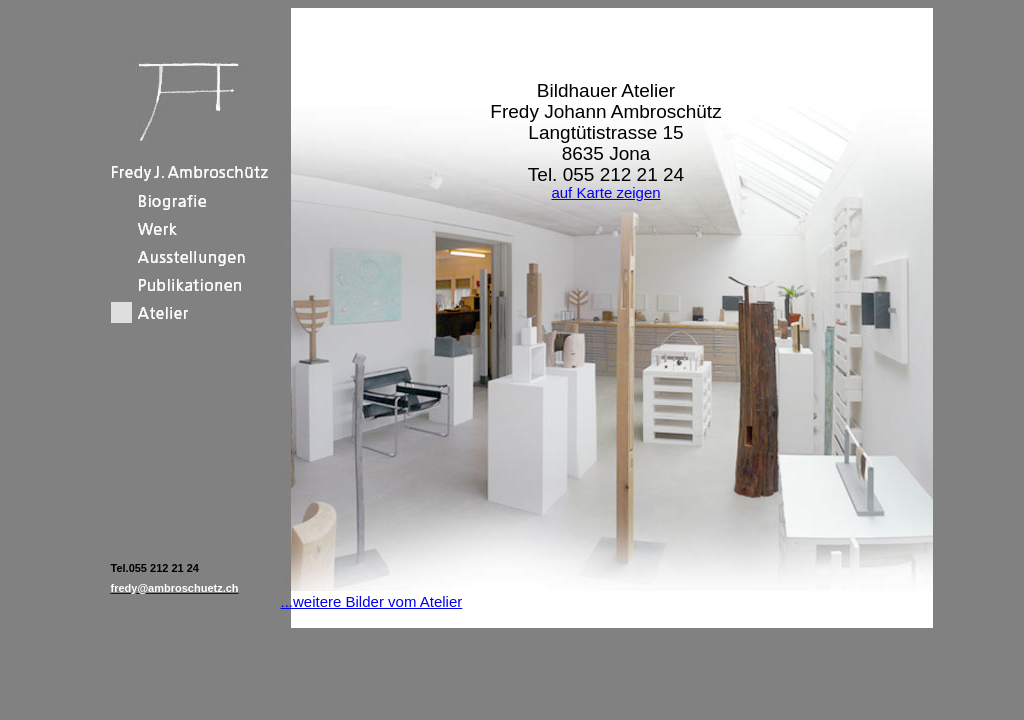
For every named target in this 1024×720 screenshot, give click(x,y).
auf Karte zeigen (605, 192)
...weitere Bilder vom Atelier (372, 601)
